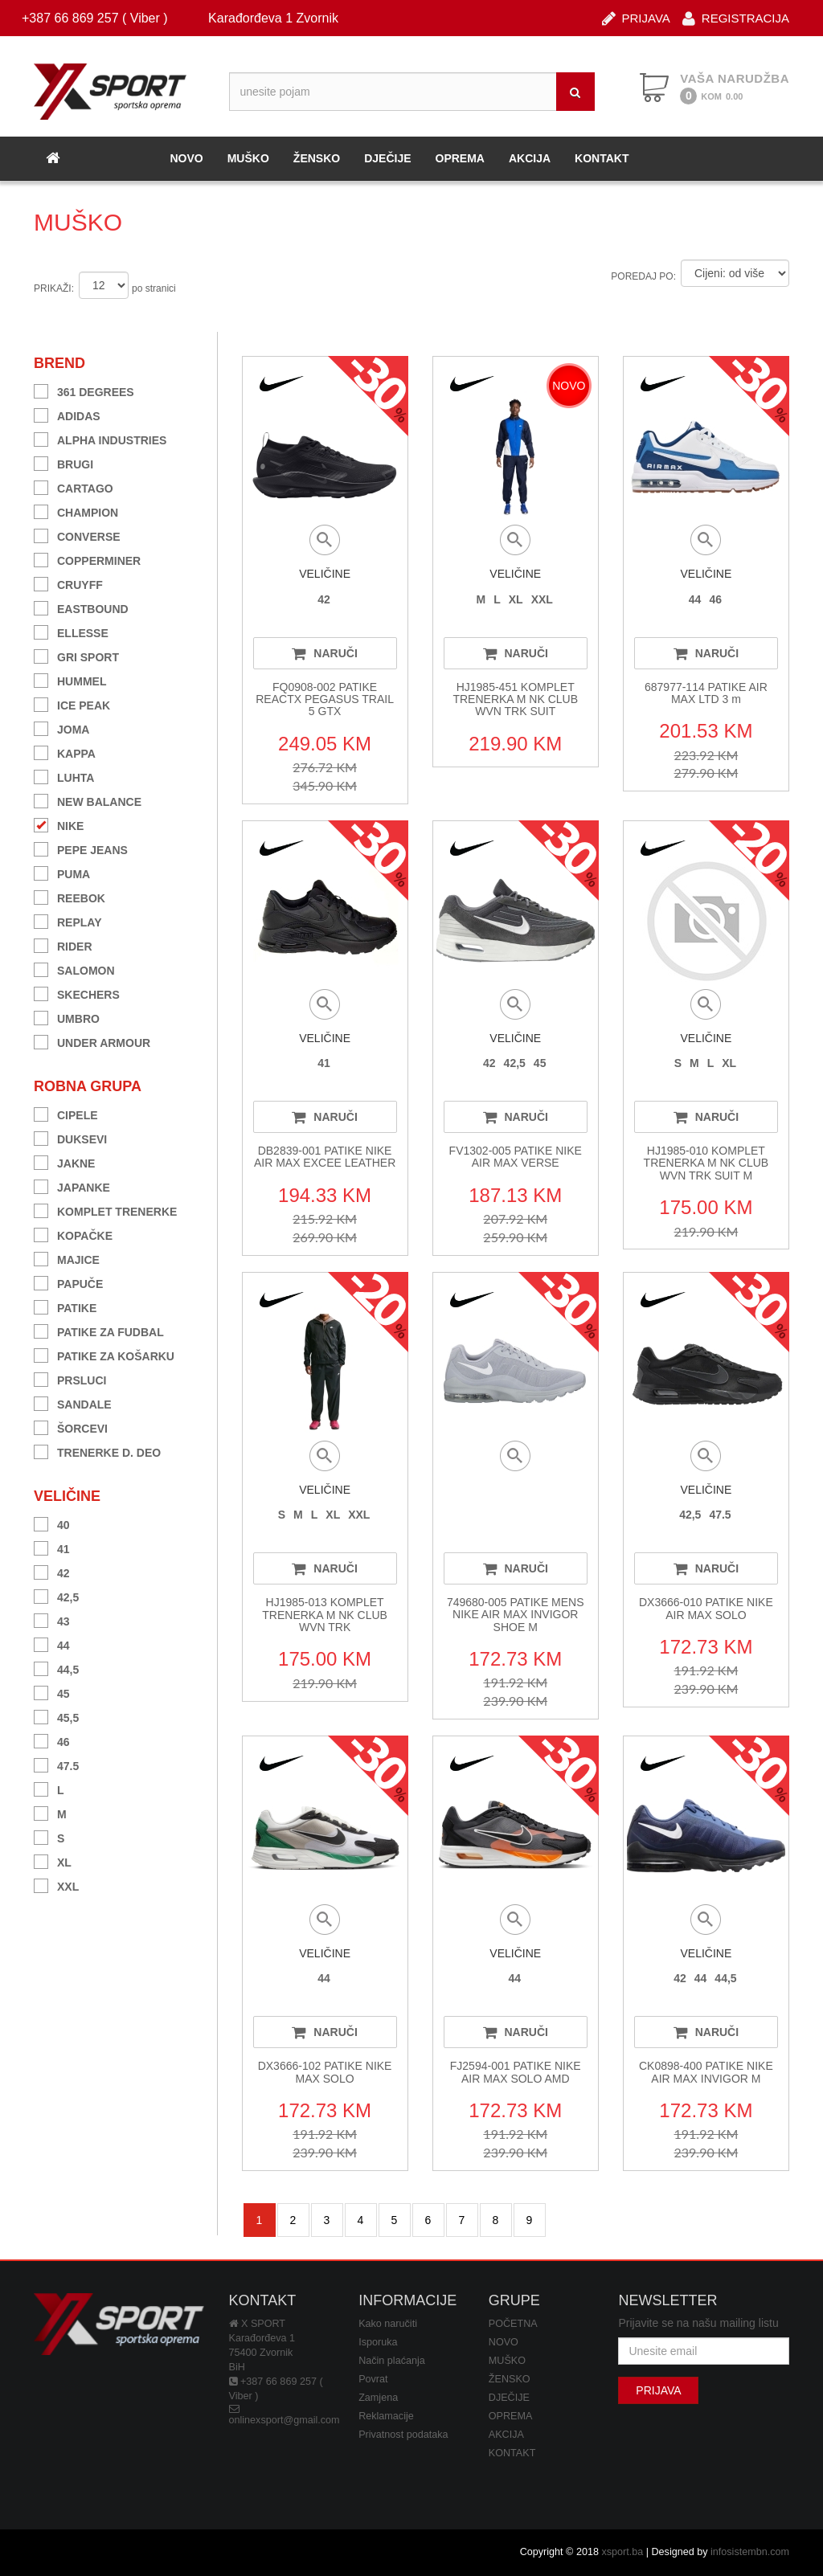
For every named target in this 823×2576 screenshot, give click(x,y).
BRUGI (63, 462)
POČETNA (513, 2323)
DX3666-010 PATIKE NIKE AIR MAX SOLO (706, 1608)
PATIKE (65, 1306)
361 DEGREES (84, 390)
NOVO (186, 158)
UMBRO (67, 1017)
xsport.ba (622, 2552)
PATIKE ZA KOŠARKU (104, 1354)
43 (52, 1619)
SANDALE (73, 1402)
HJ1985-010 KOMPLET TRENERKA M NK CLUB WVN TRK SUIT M (706, 1163)
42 (52, 1571)
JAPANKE (72, 1186)
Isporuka (377, 2342)
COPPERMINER (87, 559)
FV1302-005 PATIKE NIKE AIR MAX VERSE (515, 1156)
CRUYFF (68, 583)
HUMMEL (70, 679)
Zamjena (378, 2397)
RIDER (63, 944)
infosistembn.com (749, 2552)
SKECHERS (77, 993)
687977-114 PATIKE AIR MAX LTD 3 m (706, 693)
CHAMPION (76, 511)
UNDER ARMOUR (92, 1041)
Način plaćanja (391, 2360)
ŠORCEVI (71, 1427)
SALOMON (74, 969)
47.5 (56, 1764)
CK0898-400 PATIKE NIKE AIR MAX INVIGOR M (706, 2071)
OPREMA (460, 158)
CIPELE (66, 1113)
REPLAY (68, 920)
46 (52, 1740)
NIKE (59, 824)
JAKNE (64, 1161)
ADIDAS (67, 414)
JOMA (61, 728)
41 (52, 1547)
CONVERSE (77, 535)
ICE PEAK (72, 703)
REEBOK (69, 896)
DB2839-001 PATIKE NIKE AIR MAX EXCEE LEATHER (324, 1156)
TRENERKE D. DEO (97, 1451)
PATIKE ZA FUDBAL (99, 1330)
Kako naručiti (387, 2323)
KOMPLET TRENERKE (105, 1210)
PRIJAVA (636, 17)
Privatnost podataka (403, 2434)
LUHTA (64, 776)
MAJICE (67, 1258)
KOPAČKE (73, 1234)
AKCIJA (530, 158)
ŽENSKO (316, 158)
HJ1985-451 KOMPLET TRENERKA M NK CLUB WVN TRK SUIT (515, 699)
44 (52, 1644)
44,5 (56, 1668)
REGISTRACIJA (735, 17)
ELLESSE (71, 631)
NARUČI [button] (324, 653)
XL (53, 1860)
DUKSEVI (70, 1137)
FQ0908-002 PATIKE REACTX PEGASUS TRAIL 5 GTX (325, 699)
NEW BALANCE (87, 800)
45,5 (56, 1716)
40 (52, 1523)
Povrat (372, 2379)
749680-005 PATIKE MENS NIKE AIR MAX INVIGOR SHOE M (515, 1615)
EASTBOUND (81, 607)
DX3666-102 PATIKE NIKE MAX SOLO (325, 2071)
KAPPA (65, 752)
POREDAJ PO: (643, 276)
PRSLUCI (70, 1378)
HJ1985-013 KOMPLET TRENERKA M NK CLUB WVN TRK (324, 1615)
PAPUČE (68, 1282)
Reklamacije (386, 2416)
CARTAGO (73, 486)
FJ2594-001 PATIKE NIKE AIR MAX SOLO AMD (515, 2071)
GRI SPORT (76, 655)
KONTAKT (602, 158)
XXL (56, 1885)
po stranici (154, 288)
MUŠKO (248, 158)
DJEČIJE (387, 158)
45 (52, 1692)
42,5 (56, 1595)
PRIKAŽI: (54, 288)
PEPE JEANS (81, 848)
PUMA (62, 872)
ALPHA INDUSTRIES (100, 438)
